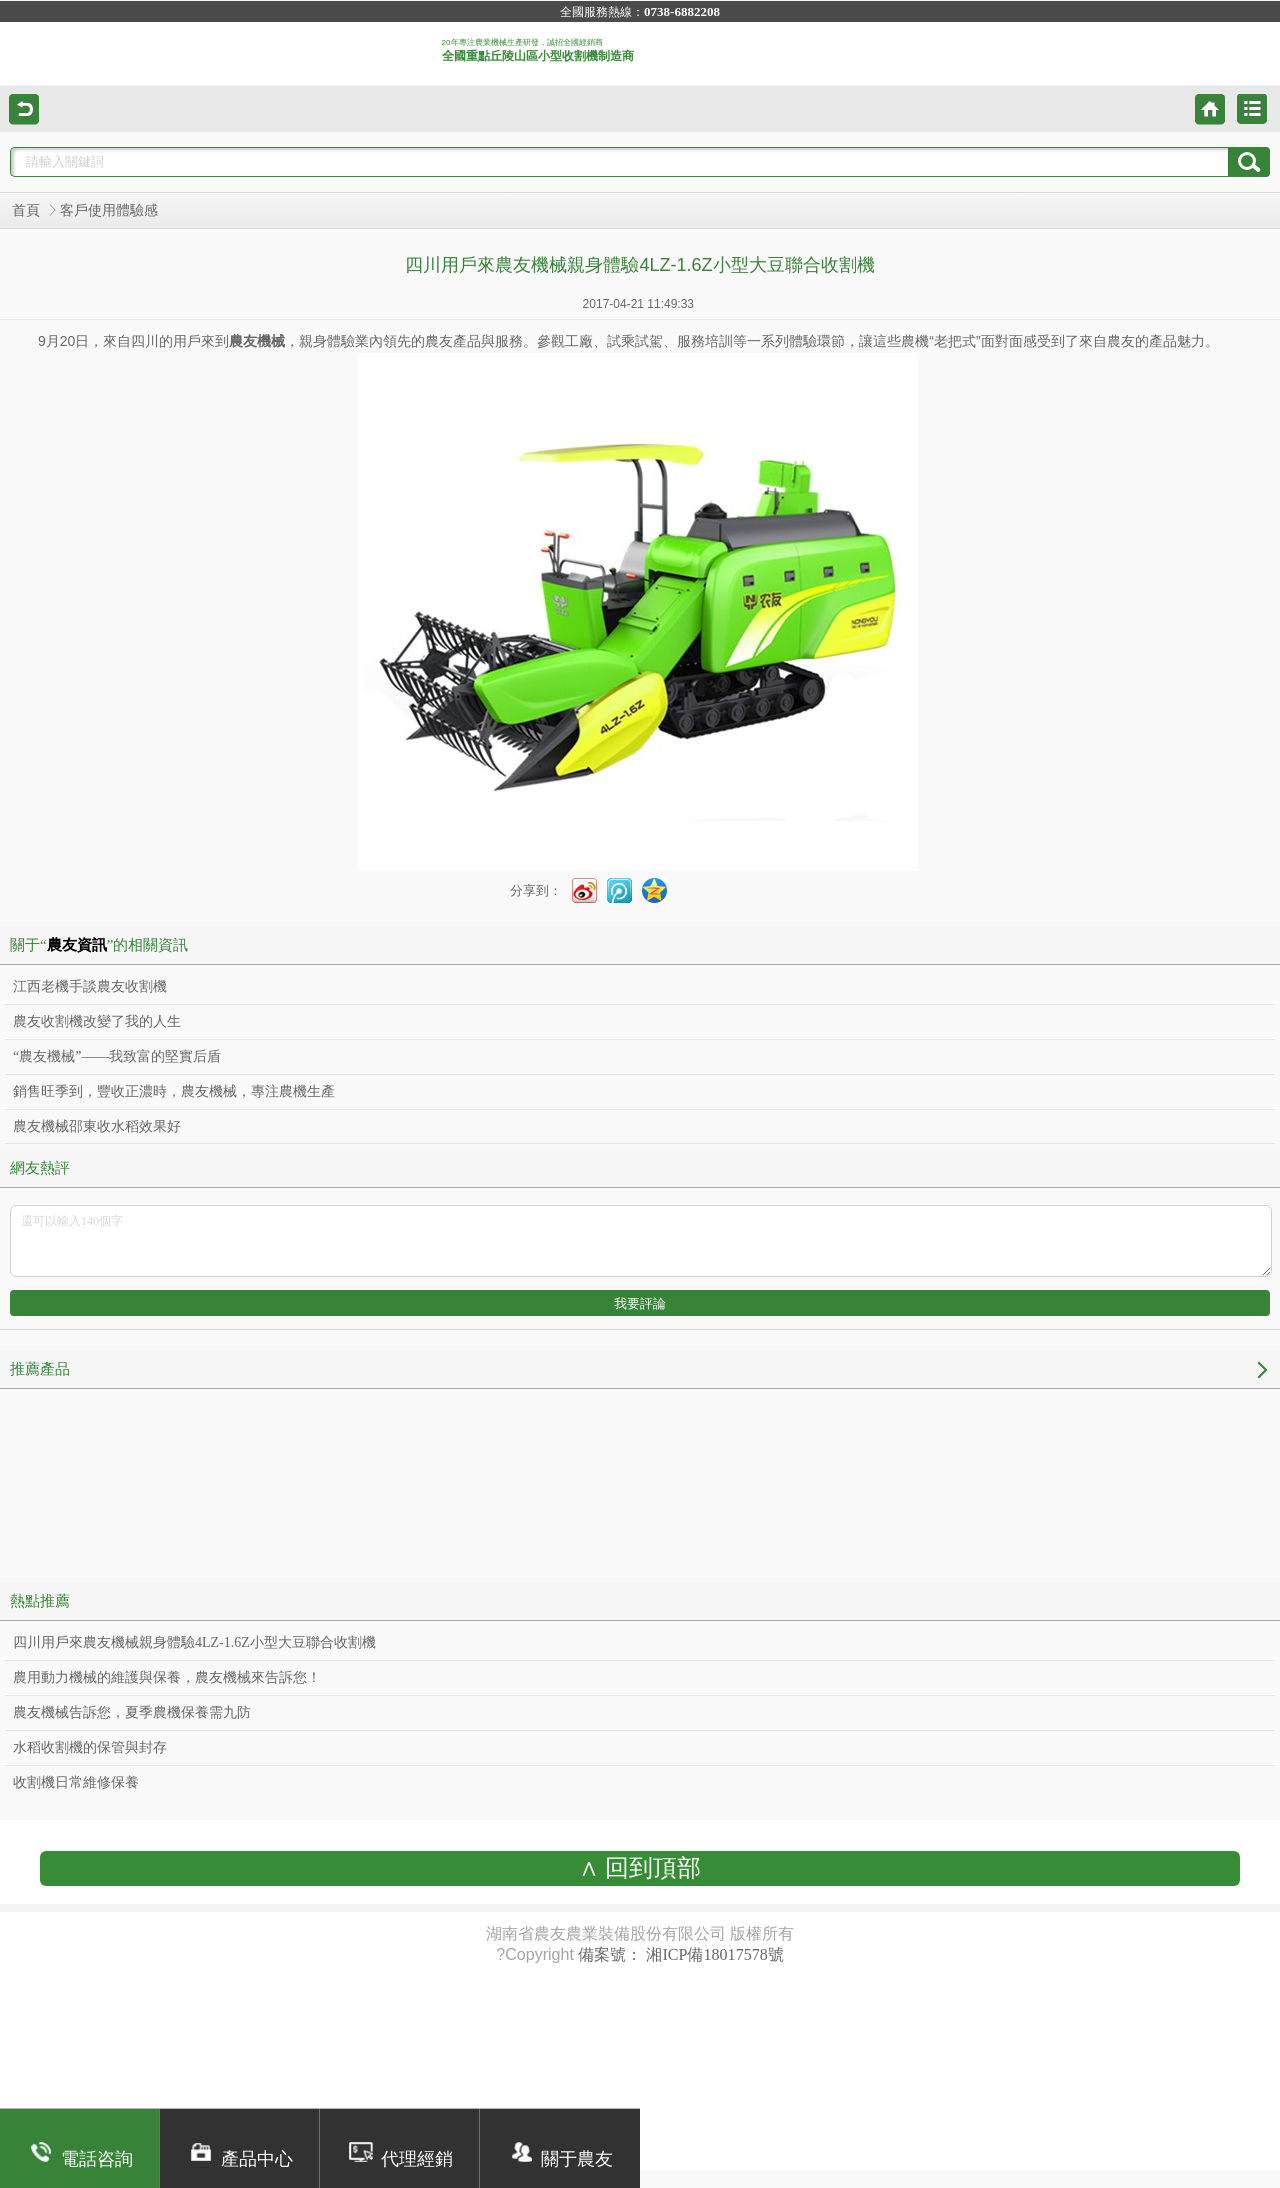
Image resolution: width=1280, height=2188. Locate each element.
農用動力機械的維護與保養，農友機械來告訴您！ (167, 1677)
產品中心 (239, 2159)
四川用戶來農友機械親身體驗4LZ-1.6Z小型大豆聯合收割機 (194, 1642)
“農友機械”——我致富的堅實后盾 (117, 1056)
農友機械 (257, 341)
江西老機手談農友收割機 (90, 986)
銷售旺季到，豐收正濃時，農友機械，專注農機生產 (174, 1091)
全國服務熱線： (640, 11)
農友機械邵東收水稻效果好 (97, 1126)
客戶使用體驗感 (109, 210)
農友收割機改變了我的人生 (97, 1021)
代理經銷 (399, 2159)
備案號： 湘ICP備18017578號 (680, 1954)
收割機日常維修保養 (76, 1782)
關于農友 (560, 2159)
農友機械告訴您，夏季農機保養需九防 (132, 1712)
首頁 (26, 210)
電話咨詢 (79, 2159)
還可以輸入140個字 (641, 1241)
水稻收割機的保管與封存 (90, 1747)
